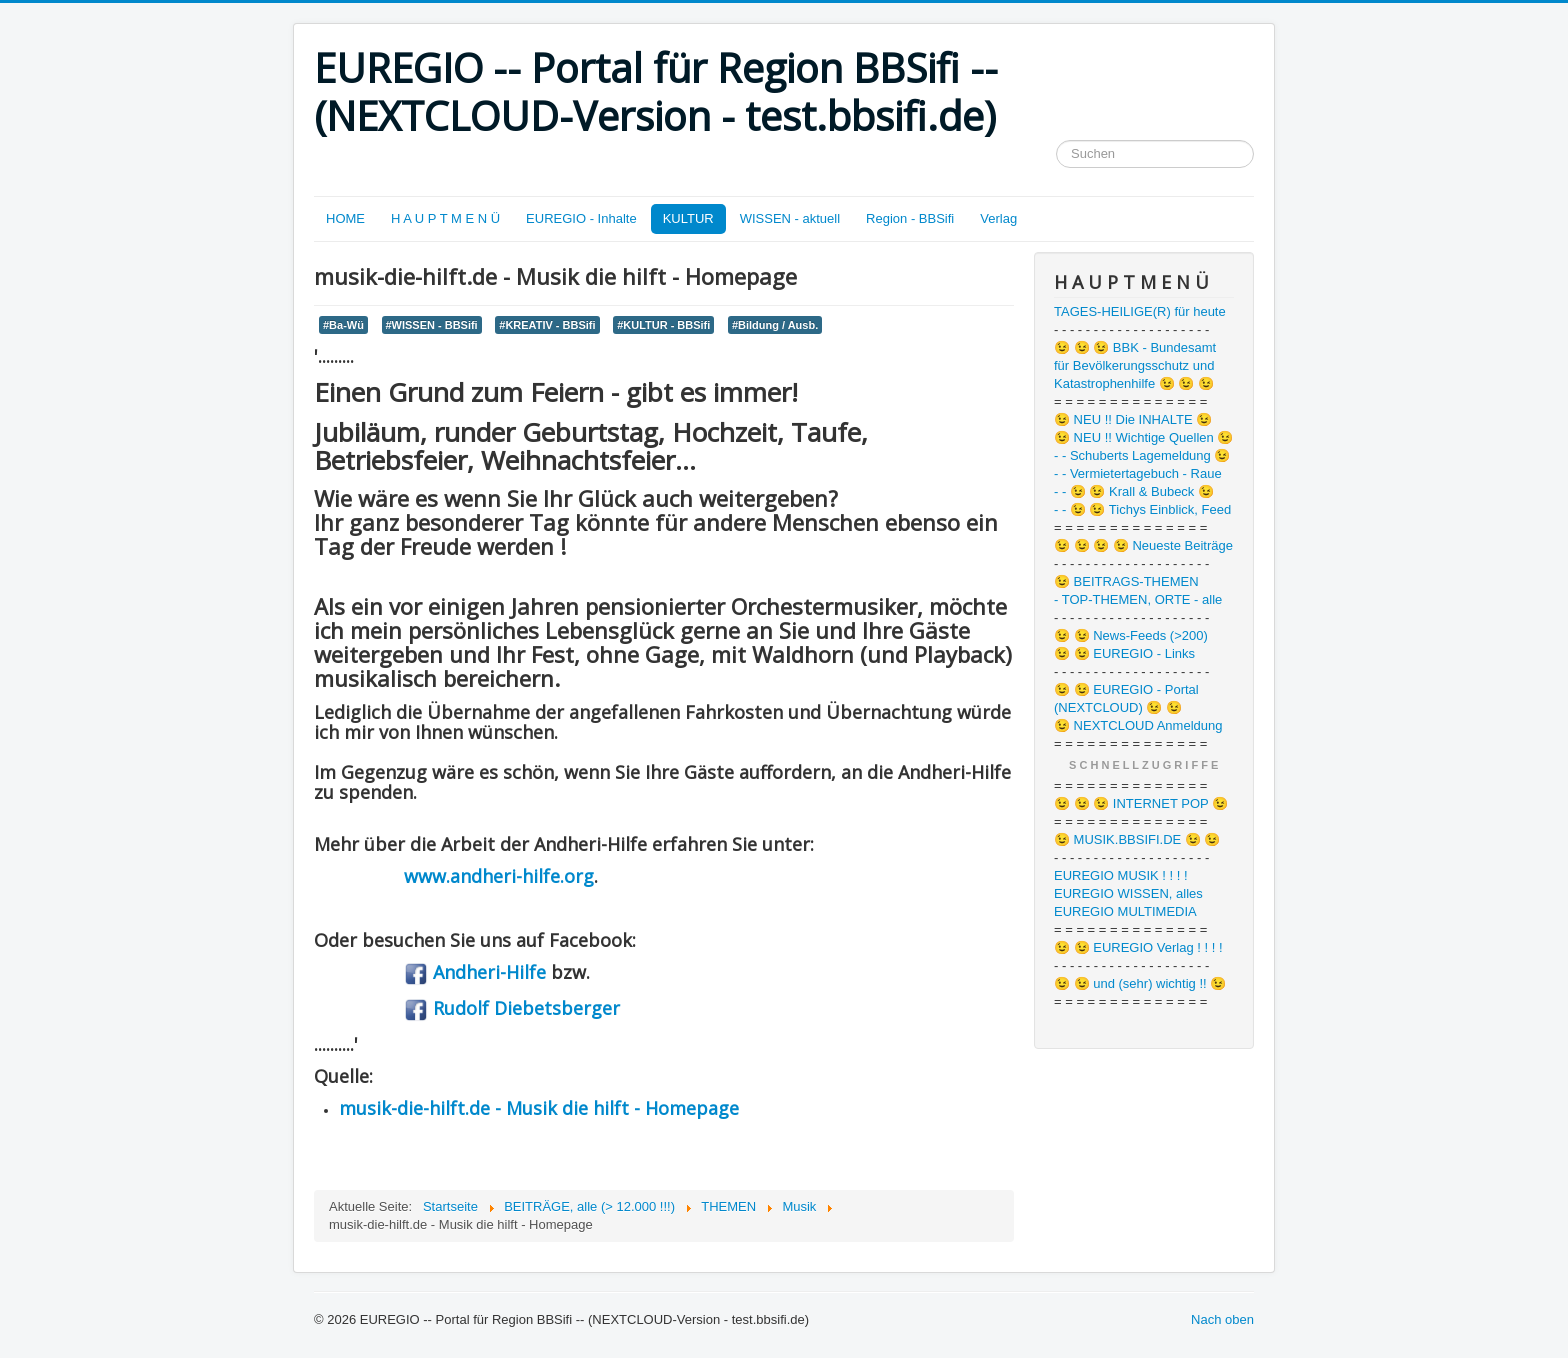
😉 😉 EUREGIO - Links (1124, 653)
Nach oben (1222, 1319)
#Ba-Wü (343, 325)
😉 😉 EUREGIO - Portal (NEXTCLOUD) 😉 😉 (1126, 698)
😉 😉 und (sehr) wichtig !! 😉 (1140, 983)
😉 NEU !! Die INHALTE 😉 (1133, 419)
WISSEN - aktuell (790, 218)
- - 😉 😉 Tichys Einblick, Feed (1142, 509)
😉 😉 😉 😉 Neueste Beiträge (1143, 545)
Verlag (998, 218)
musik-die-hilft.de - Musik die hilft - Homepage (539, 1108)
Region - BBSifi (910, 218)
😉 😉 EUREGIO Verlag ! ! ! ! (1138, 947)
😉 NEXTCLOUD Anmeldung (1138, 725)
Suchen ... (1056, 140)
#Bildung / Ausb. (775, 325)
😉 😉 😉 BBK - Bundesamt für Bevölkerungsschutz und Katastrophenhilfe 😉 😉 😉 (1135, 365)
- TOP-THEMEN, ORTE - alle (1138, 599)
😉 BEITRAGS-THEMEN (1126, 581)
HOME (345, 218)
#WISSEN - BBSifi (432, 325)
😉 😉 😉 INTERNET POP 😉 (1141, 803)
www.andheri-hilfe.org (499, 876)
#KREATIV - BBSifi (547, 325)
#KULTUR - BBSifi (663, 325)
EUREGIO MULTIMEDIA (1125, 911)
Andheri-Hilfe (475, 972)
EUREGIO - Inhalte (581, 218)
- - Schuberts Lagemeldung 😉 (1142, 455)
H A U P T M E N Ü (445, 218)
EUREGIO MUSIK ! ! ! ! (1121, 875)
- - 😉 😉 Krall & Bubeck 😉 (1134, 491)
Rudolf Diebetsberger (512, 1008)
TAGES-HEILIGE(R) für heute (1140, 311)
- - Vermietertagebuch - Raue (1138, 473)
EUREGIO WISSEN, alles (1128, 893)
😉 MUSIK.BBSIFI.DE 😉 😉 (1137, 839)
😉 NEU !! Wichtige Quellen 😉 (1143, 437)
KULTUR (688, 218)
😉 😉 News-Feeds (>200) (1131, 635)
